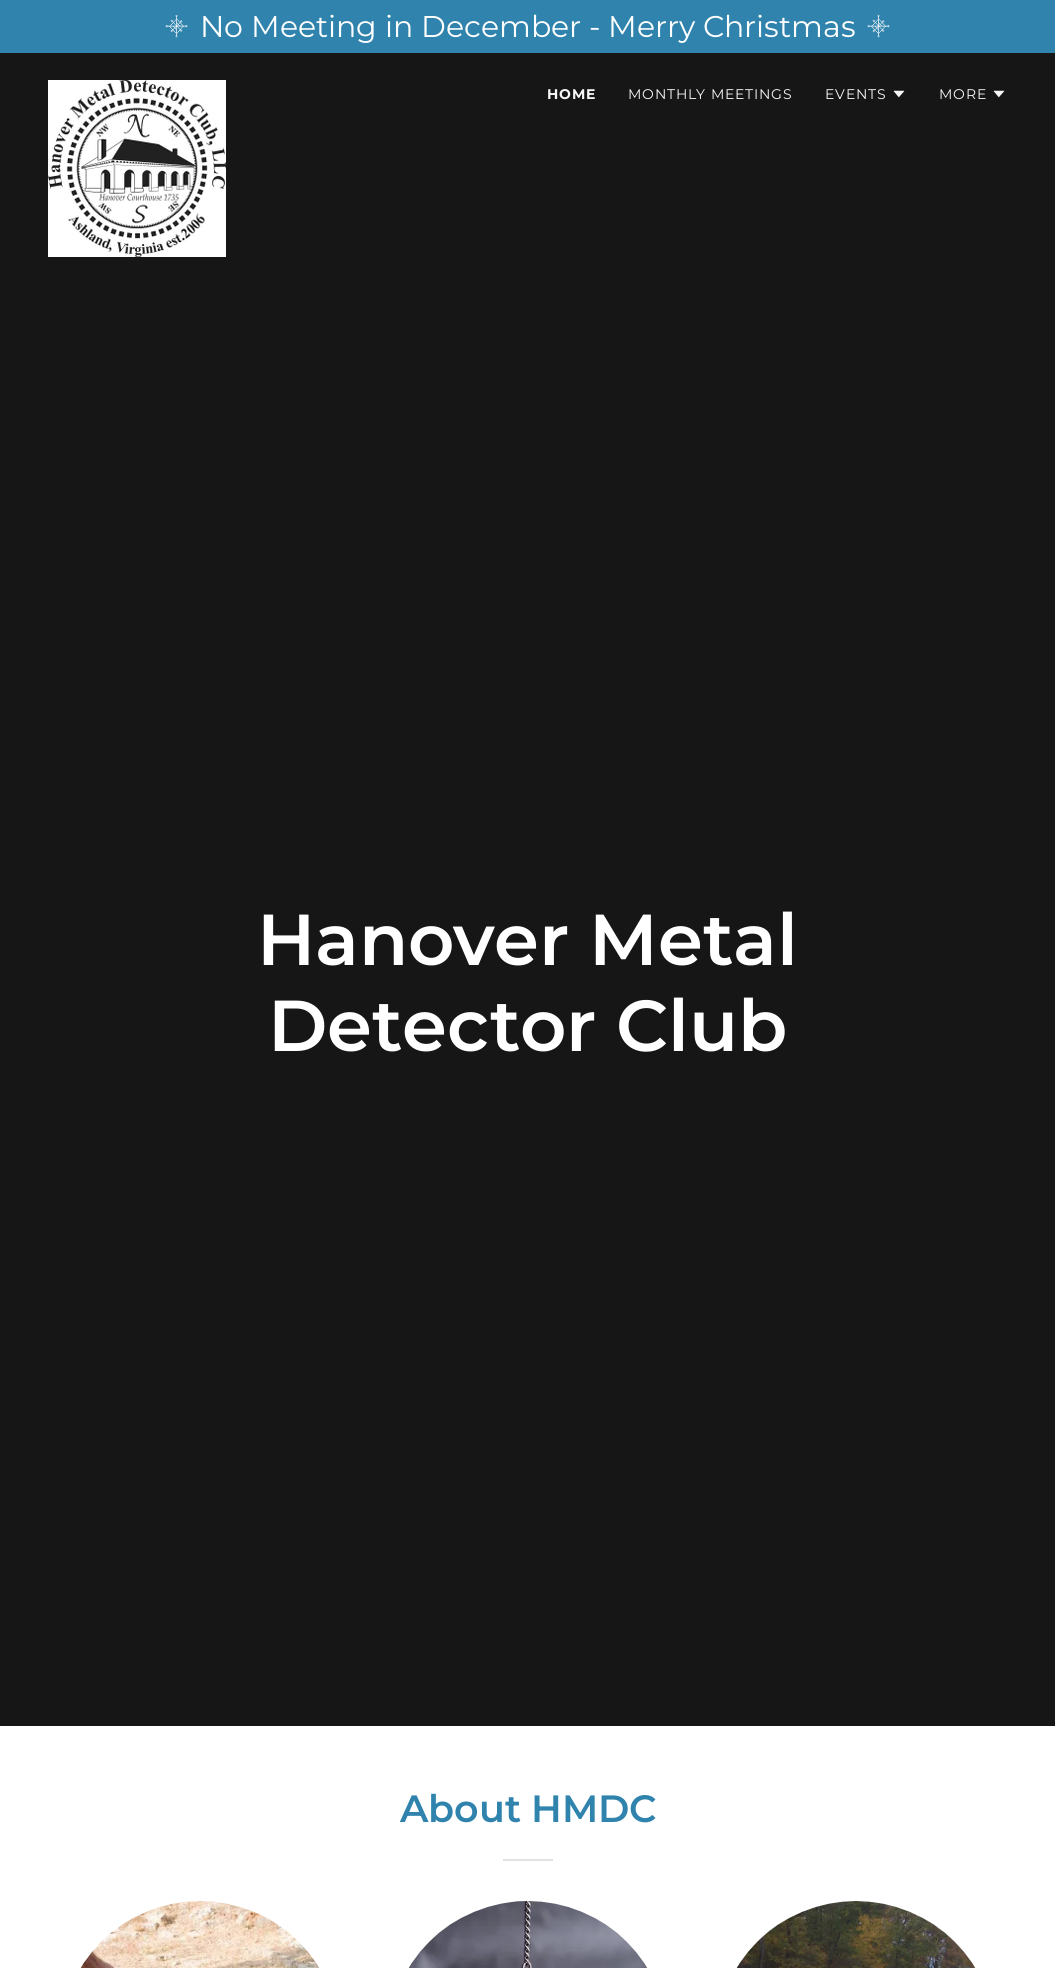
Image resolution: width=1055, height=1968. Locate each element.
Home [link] (571, 94)
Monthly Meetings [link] (710, 94)
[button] (866, 94)
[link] (137, 88)
